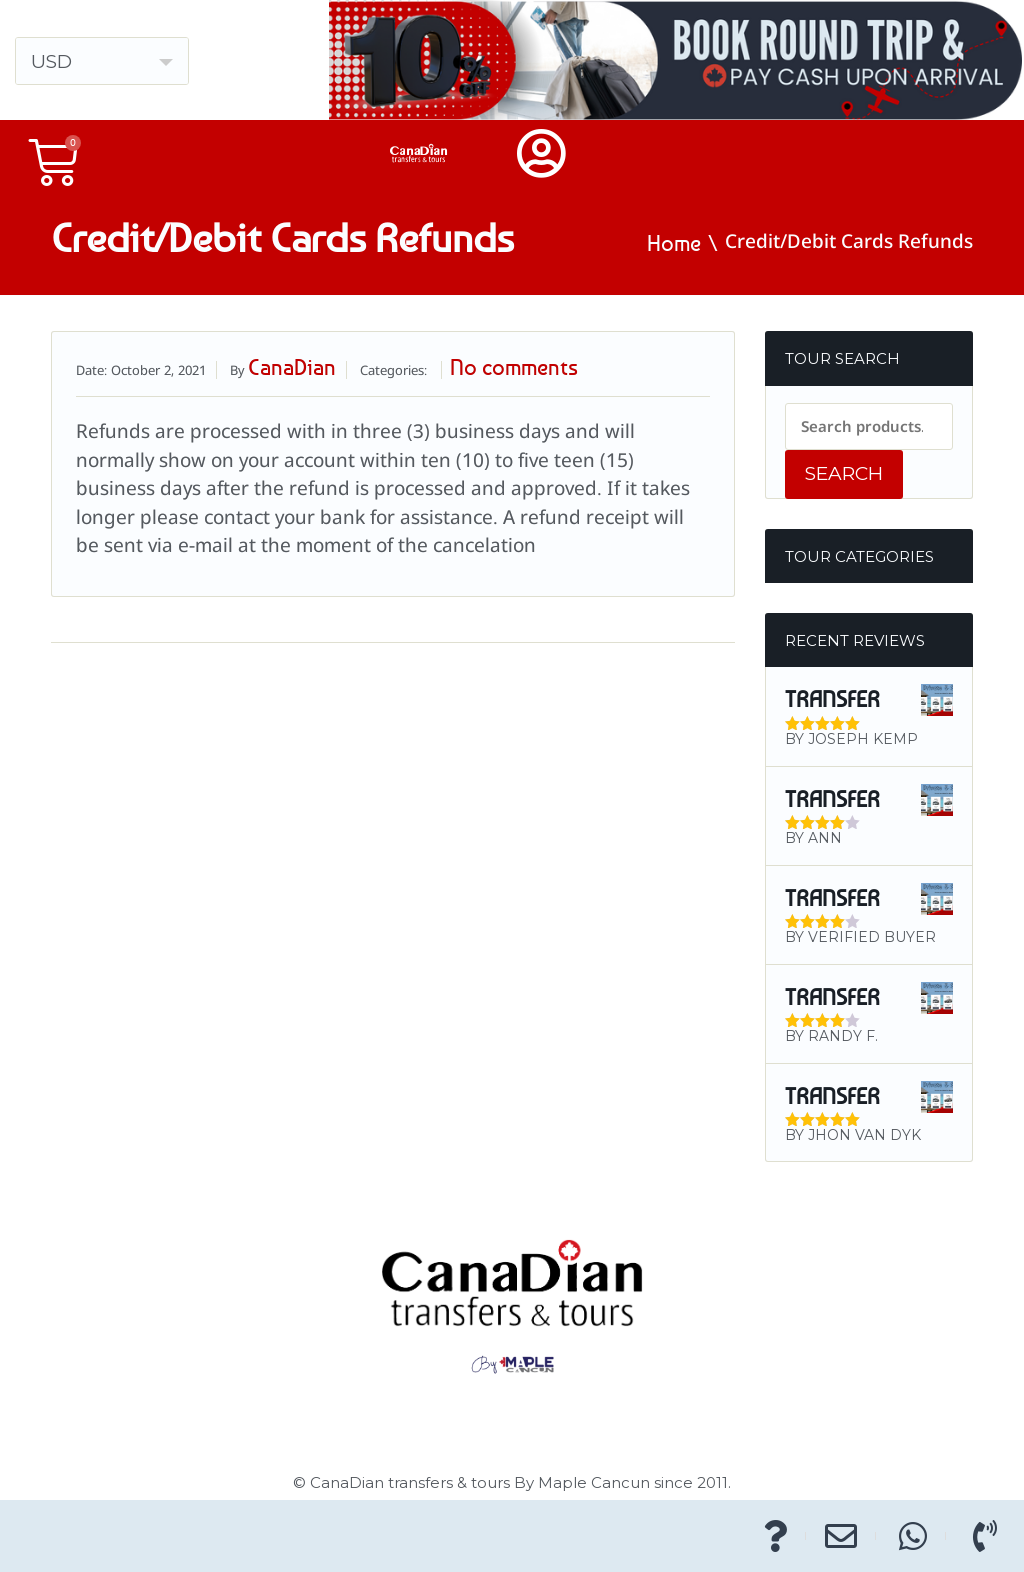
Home (674, 243)
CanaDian (292, 367)
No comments (514, 367)
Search (844, 473)
